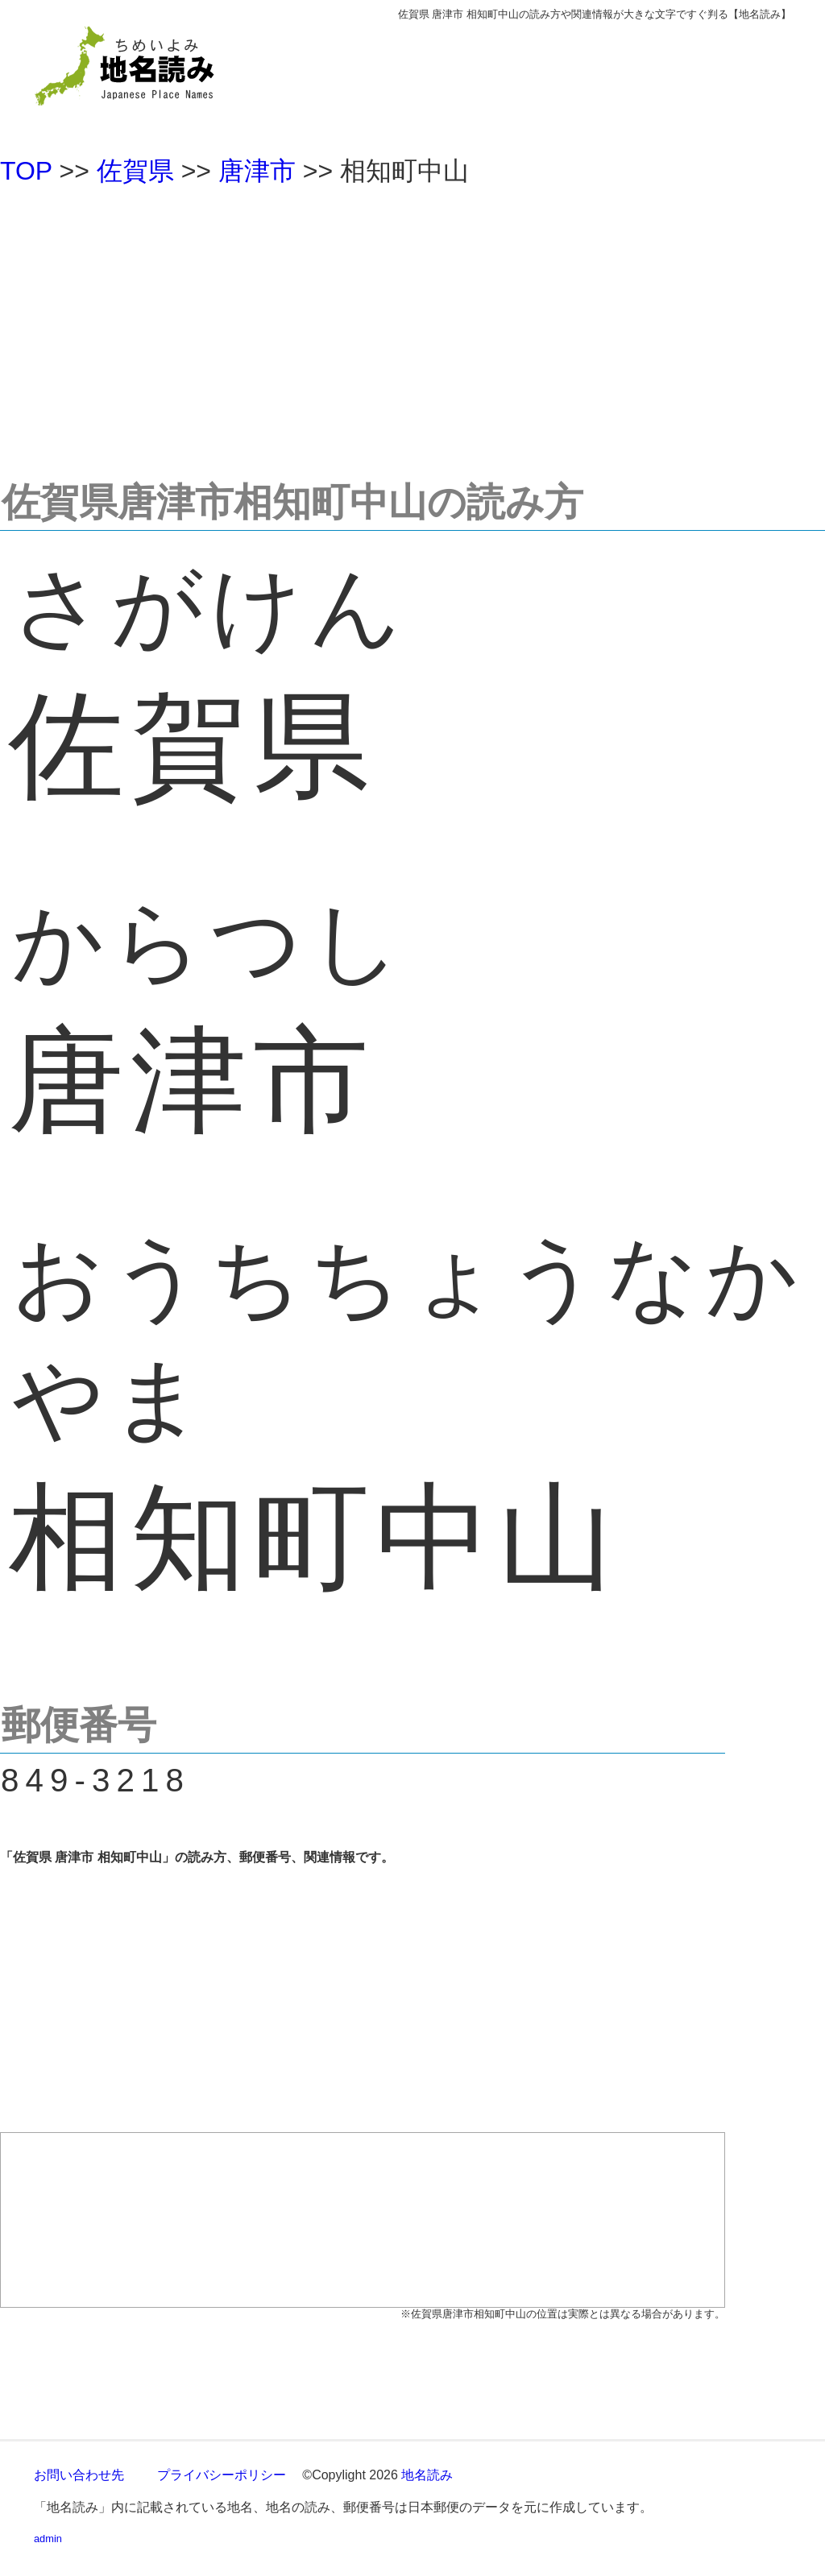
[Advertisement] (412, 325)
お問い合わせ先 (79, 2475)
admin (48, 2539)
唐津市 (257, 170)
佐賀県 (135, 170)
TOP (26, 170)
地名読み (427, 2475)
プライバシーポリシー (221, 2475)
